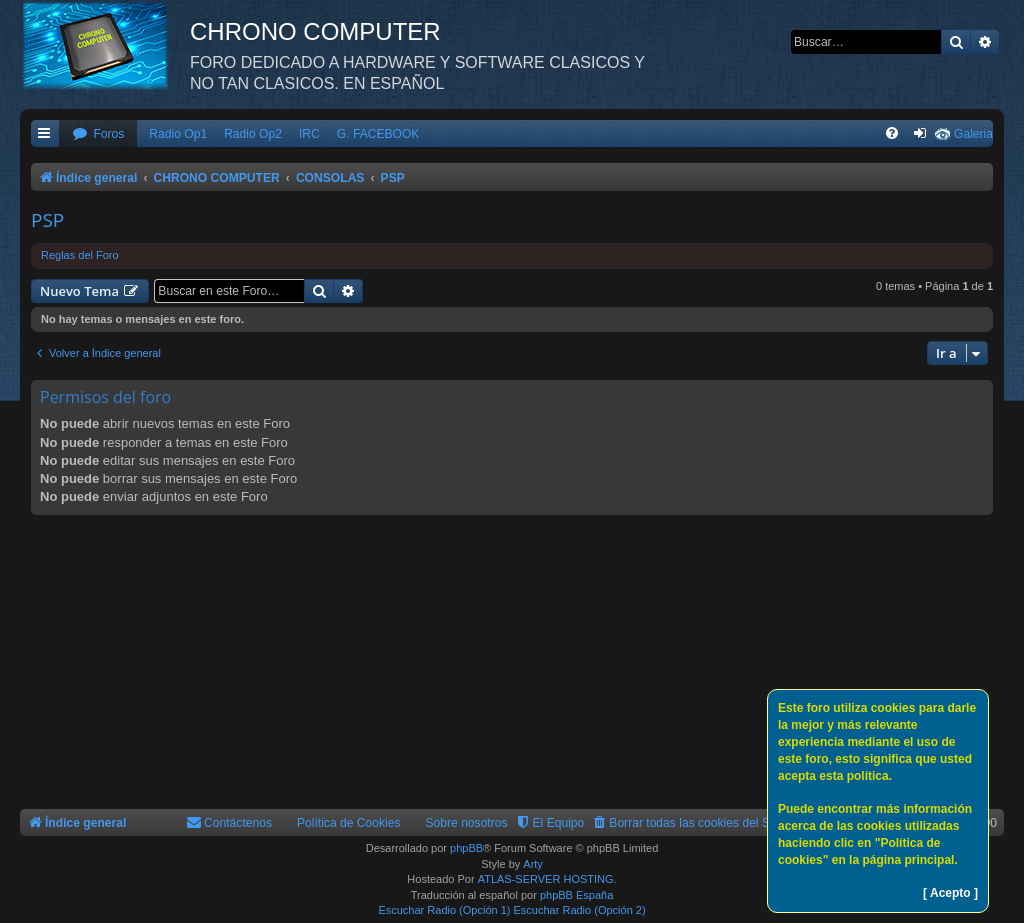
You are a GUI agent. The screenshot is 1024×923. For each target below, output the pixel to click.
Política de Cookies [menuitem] (349, 823)
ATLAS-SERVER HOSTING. (547, 879)
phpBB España (576, 895)
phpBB (466, 848)
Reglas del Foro (80, 255)
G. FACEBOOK (378, 134)
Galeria (973, 134)
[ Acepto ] (950, 893)
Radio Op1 (178, 134)
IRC (309, 134)
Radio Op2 (253, 134)
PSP (47, 220)
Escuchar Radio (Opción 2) (580, 910)
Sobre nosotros (467, 823)
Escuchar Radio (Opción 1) (444, 910)
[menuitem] (98, 134)
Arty (533, 864)
